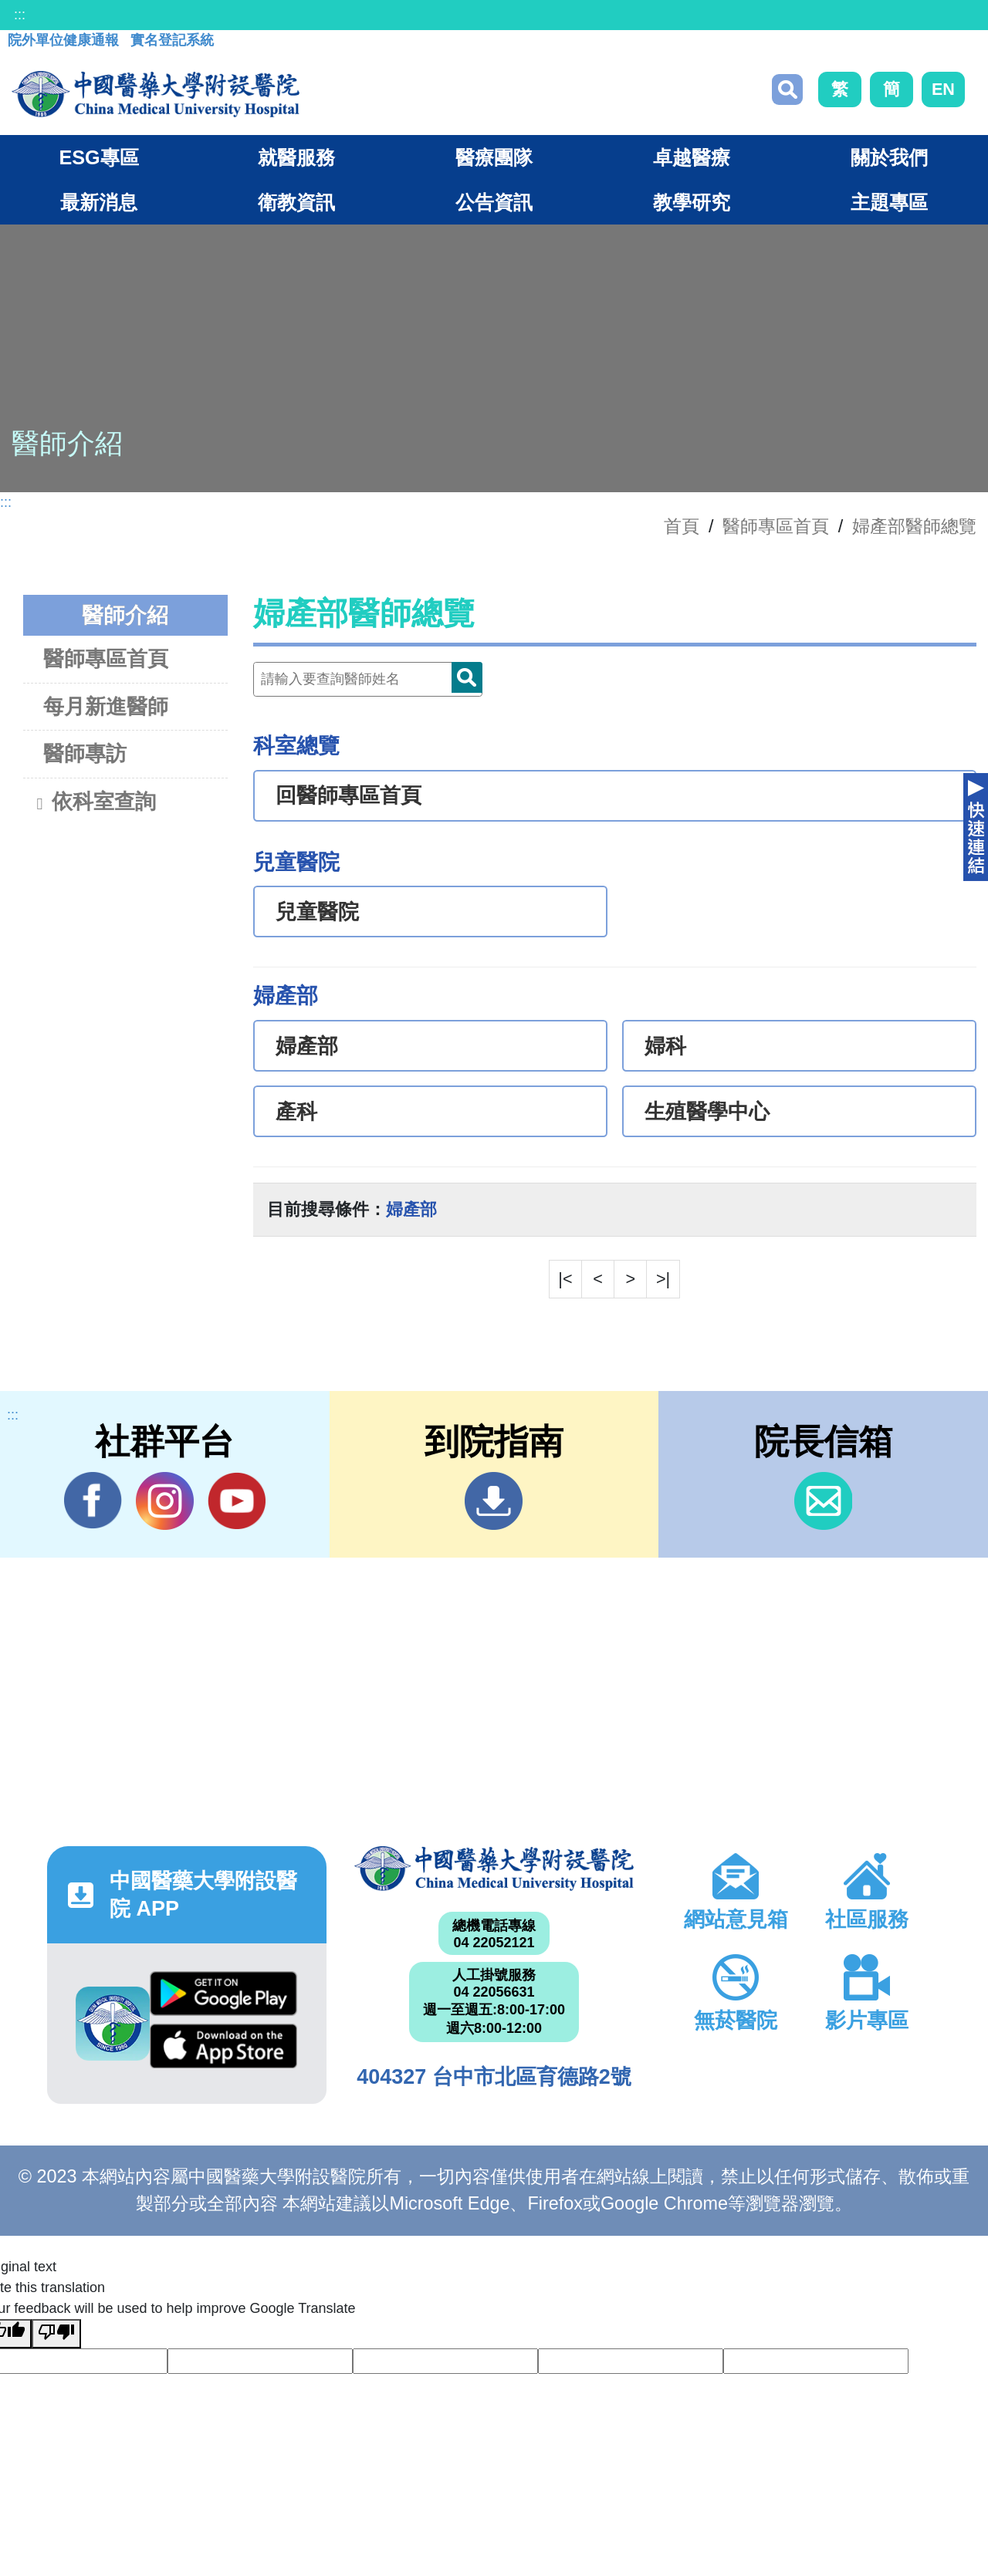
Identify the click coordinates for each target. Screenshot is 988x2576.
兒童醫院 (317, 911)
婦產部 (307, 1046)
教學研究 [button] (691, 202)
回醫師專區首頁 (348, 795)
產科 (296, 1111)
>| (663, 1278)
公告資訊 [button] (494, 202)
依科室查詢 (94, 803)
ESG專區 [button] (98, 157)
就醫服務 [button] (296, 157)
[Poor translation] (56, 2333)
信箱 (823, 1501)
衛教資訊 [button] (296, 202)
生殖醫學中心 (707, 1111)
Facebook (93, 1500)
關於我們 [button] (889, 157)
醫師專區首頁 (105, 658)
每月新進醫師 (105, 706)
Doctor (467, 677)
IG (165, 1501)
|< (565, 1278)
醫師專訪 (85, 753)
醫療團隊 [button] (494, 157)
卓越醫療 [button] (691, 157)
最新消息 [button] (98, 202)
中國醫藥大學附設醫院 (494, 1868)
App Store (223, 2046)
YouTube (237, 1500)
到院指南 (494, 1501)
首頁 (681, 526)
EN (943, 89)
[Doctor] (367, 679)
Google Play (223, 1993)
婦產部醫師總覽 (914, 526)
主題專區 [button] (889, 202)
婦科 (665, 1046)
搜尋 (787, 89)
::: (19, 14)
